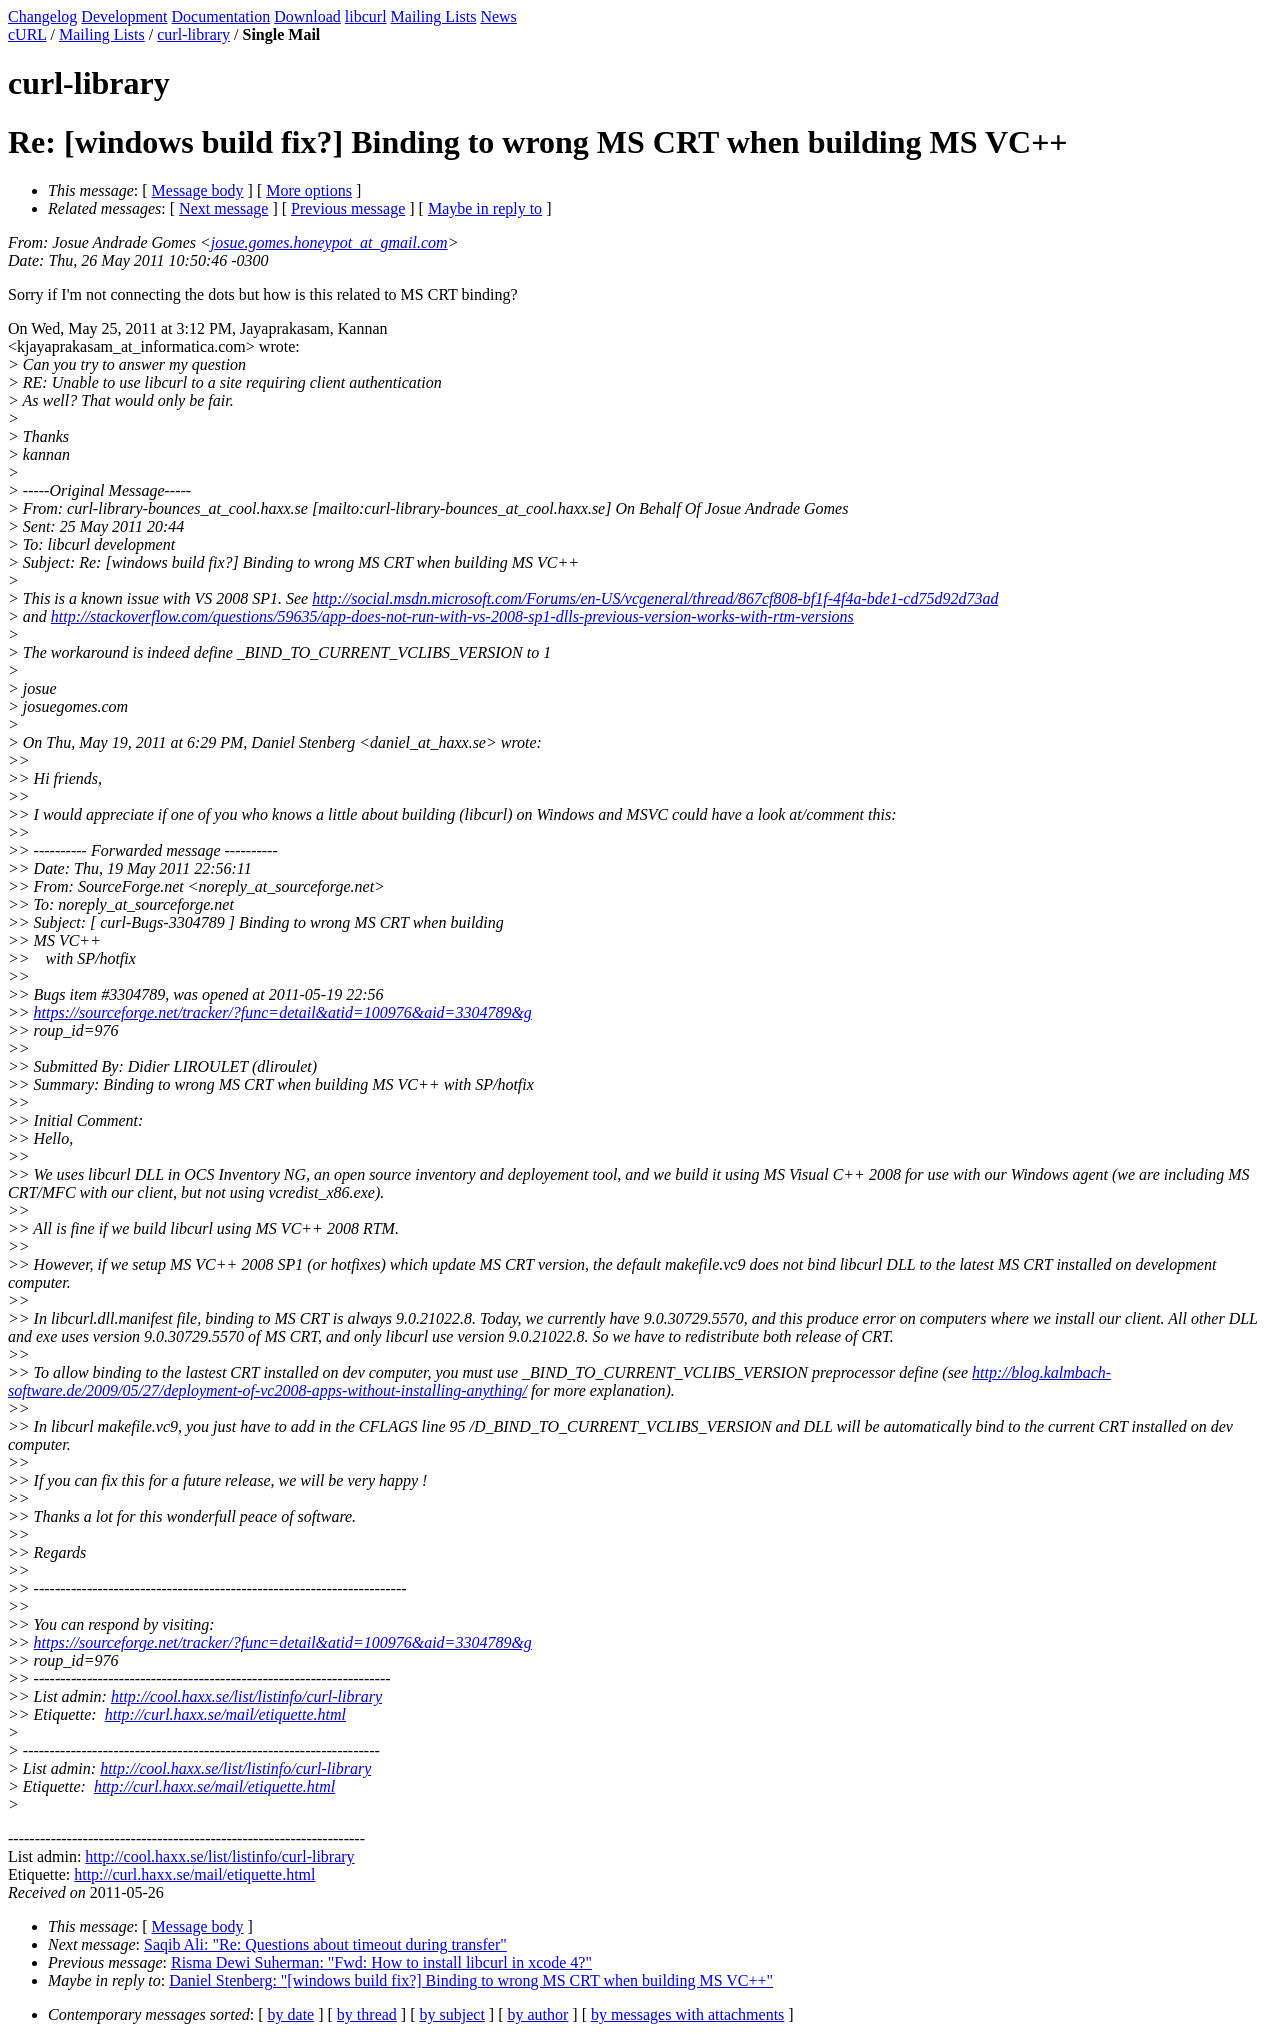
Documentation (221, 16)
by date (291, 2014)
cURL (27, 34)
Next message (223, 208)
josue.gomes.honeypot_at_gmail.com (329, 242)
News (498, 16)
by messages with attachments (687, 2014)
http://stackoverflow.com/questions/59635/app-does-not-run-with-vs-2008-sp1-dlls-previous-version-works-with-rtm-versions (452, 616)
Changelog (42, 16)
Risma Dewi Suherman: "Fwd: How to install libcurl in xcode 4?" (381, 1962)
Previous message (348, 208)
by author (537, 2014)
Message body (198, 190)
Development (124, 16)
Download (307, 16)
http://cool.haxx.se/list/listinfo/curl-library (246, 1696)
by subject (452, 2014)
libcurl (366, 16)
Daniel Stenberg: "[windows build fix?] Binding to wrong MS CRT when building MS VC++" (471, 1980)
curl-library (193, 34)
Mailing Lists (434, 16)
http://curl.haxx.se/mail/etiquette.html (225, 1714)
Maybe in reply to (485, 208)
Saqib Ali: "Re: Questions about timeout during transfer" (325, 1944)
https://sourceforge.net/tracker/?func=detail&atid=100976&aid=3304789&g (283, 1012)
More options (309, 190)
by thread (367, 2014)
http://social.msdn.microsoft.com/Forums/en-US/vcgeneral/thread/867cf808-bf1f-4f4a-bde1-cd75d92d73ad (655, 598)
